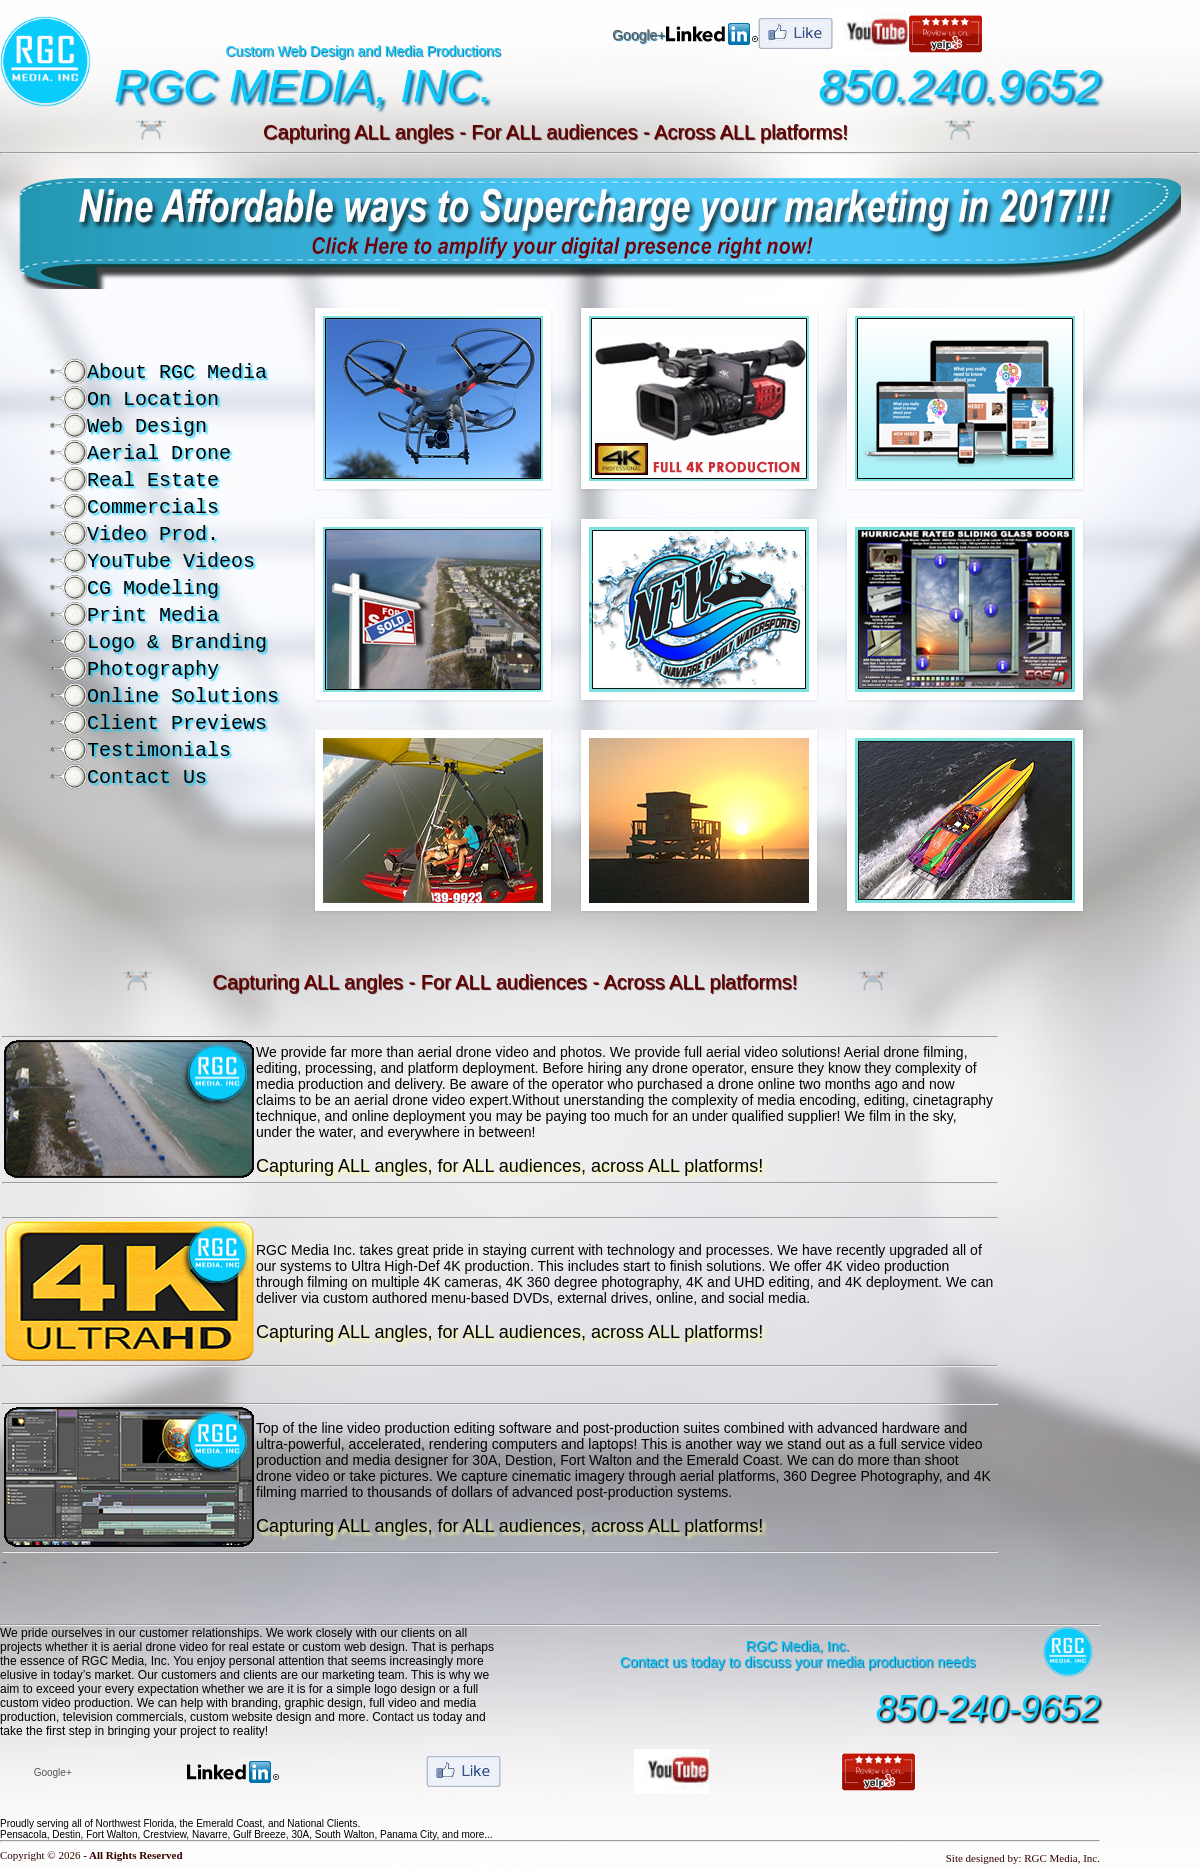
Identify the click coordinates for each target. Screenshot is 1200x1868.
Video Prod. (153, 534)
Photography (153, 669)
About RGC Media (177, 372)
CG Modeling (153, 588)
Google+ (638, 35)
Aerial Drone (159, 453)
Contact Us (147, 777)
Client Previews (177, 723)
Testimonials (159, 750)
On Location (153, 399)
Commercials (153, 507)
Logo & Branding (177, 642)
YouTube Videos (171, 561)
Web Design (147, 426)
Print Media (153, 615)
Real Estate (153, 480)
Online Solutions (183, 696)
